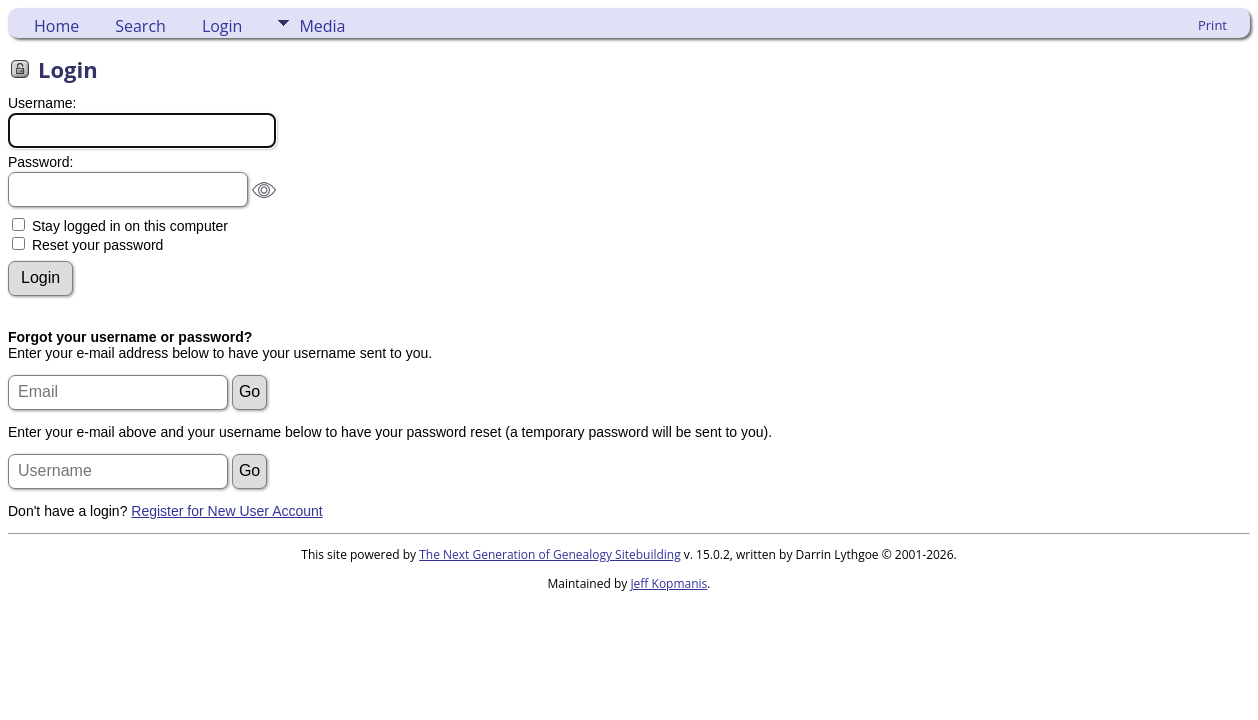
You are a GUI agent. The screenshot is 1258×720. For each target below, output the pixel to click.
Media (322, 26)
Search (140, 26)
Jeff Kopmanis (668, 583)
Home (56, 26)
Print (1212, 25)
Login (222, 26)
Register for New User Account (226, 511)
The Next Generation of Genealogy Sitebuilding (550, 554)
